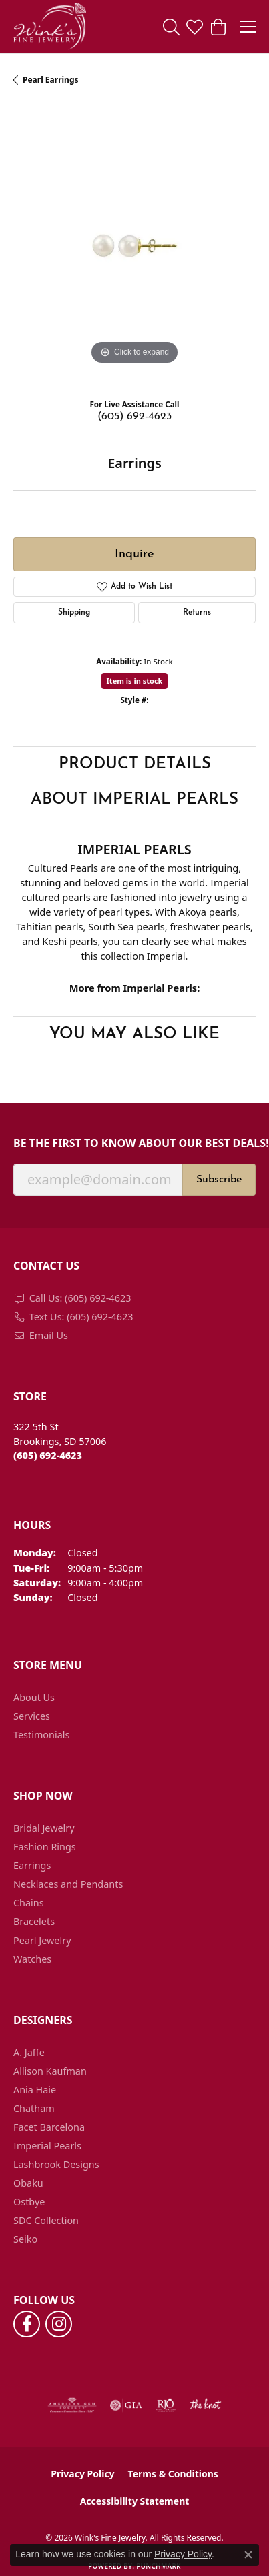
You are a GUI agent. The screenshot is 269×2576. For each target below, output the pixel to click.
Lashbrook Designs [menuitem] (56, 2164)
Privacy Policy (82, 2473)
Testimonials (41, 1734)
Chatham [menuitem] (34, 2108)
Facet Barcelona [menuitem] (49, 2127)
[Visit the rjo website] (166, 2405)
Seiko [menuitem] (25, 2239)
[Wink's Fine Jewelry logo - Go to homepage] (50, 26)
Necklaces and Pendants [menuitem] (68, 1884)
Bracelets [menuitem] (34, 1921)
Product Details (135, 764)
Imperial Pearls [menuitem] (47, 2145)
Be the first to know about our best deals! (134, 1143)
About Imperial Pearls (134, 800)
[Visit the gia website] (126, 2405)
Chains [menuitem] (28, 1902)
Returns (197, 613)
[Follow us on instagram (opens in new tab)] (58, 2324)
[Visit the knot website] (205, 2405)
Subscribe (219, 1179)
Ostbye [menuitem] (29, 2201)
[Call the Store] (47, 1455)
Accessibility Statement (135, 2501)
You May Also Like (134, 1034)
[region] (134, 247)
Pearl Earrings (51, 79)
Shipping (74, 613)
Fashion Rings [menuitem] (44, 1846)
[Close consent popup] (248, 2555)
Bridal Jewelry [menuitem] (44, 1828)
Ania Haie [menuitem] (34, 2089)
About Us (34, 1697)
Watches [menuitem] (32, 1959)
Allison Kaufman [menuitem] (50, 2071)
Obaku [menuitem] (28, 2183)
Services (31, 1716)
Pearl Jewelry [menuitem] (42, 1940)
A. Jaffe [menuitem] (29, 2052)
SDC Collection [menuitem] (46, 2220)
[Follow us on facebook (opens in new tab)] (26, 2324)
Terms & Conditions (173, 2473)
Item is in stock (135, 681)
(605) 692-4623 (134, 416)
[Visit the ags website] (72, 2405)
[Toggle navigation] (247, 26)
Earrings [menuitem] (32, 1865)
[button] (171, 26)
